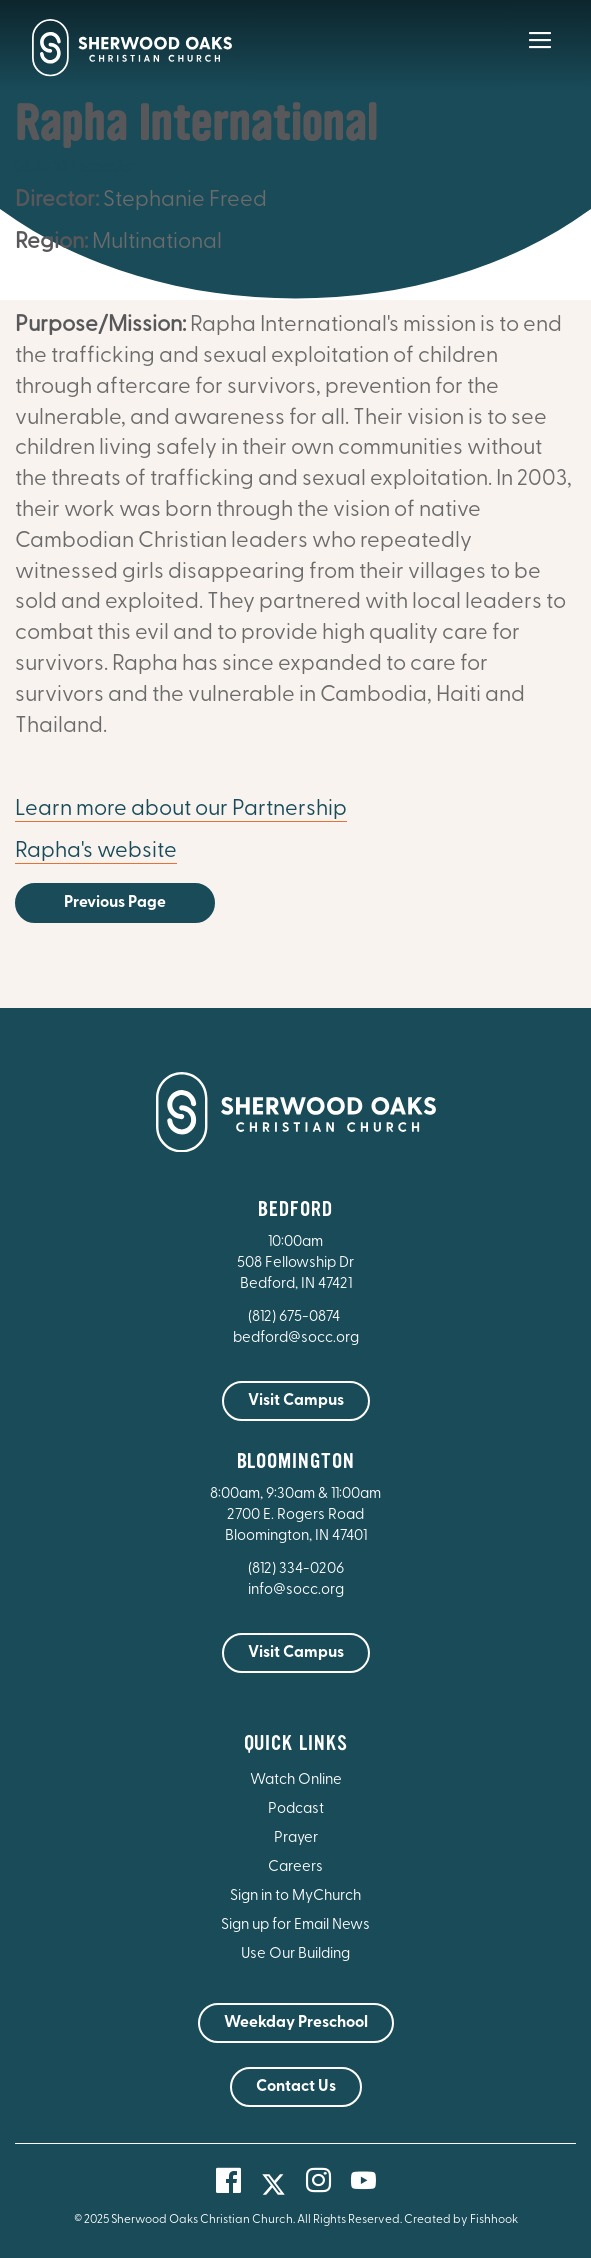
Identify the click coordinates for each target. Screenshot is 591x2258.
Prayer (296, 1838)
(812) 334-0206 (296, 1569)
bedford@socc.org (296, 1338)
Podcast (296, 1809)
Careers (295, 1867)
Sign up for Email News (295, 1925)
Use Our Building (295, 1954)
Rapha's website (96, 851)
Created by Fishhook (461, 2220)
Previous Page (115, 903)
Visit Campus (296, 1401)
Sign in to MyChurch (295, 1896)
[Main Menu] (540, 54)
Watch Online (296, 1780)
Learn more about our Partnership (181, 809)
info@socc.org (296, 1590)
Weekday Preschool (296, 2023)
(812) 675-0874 (295, 1317)
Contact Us (296, 2087)
